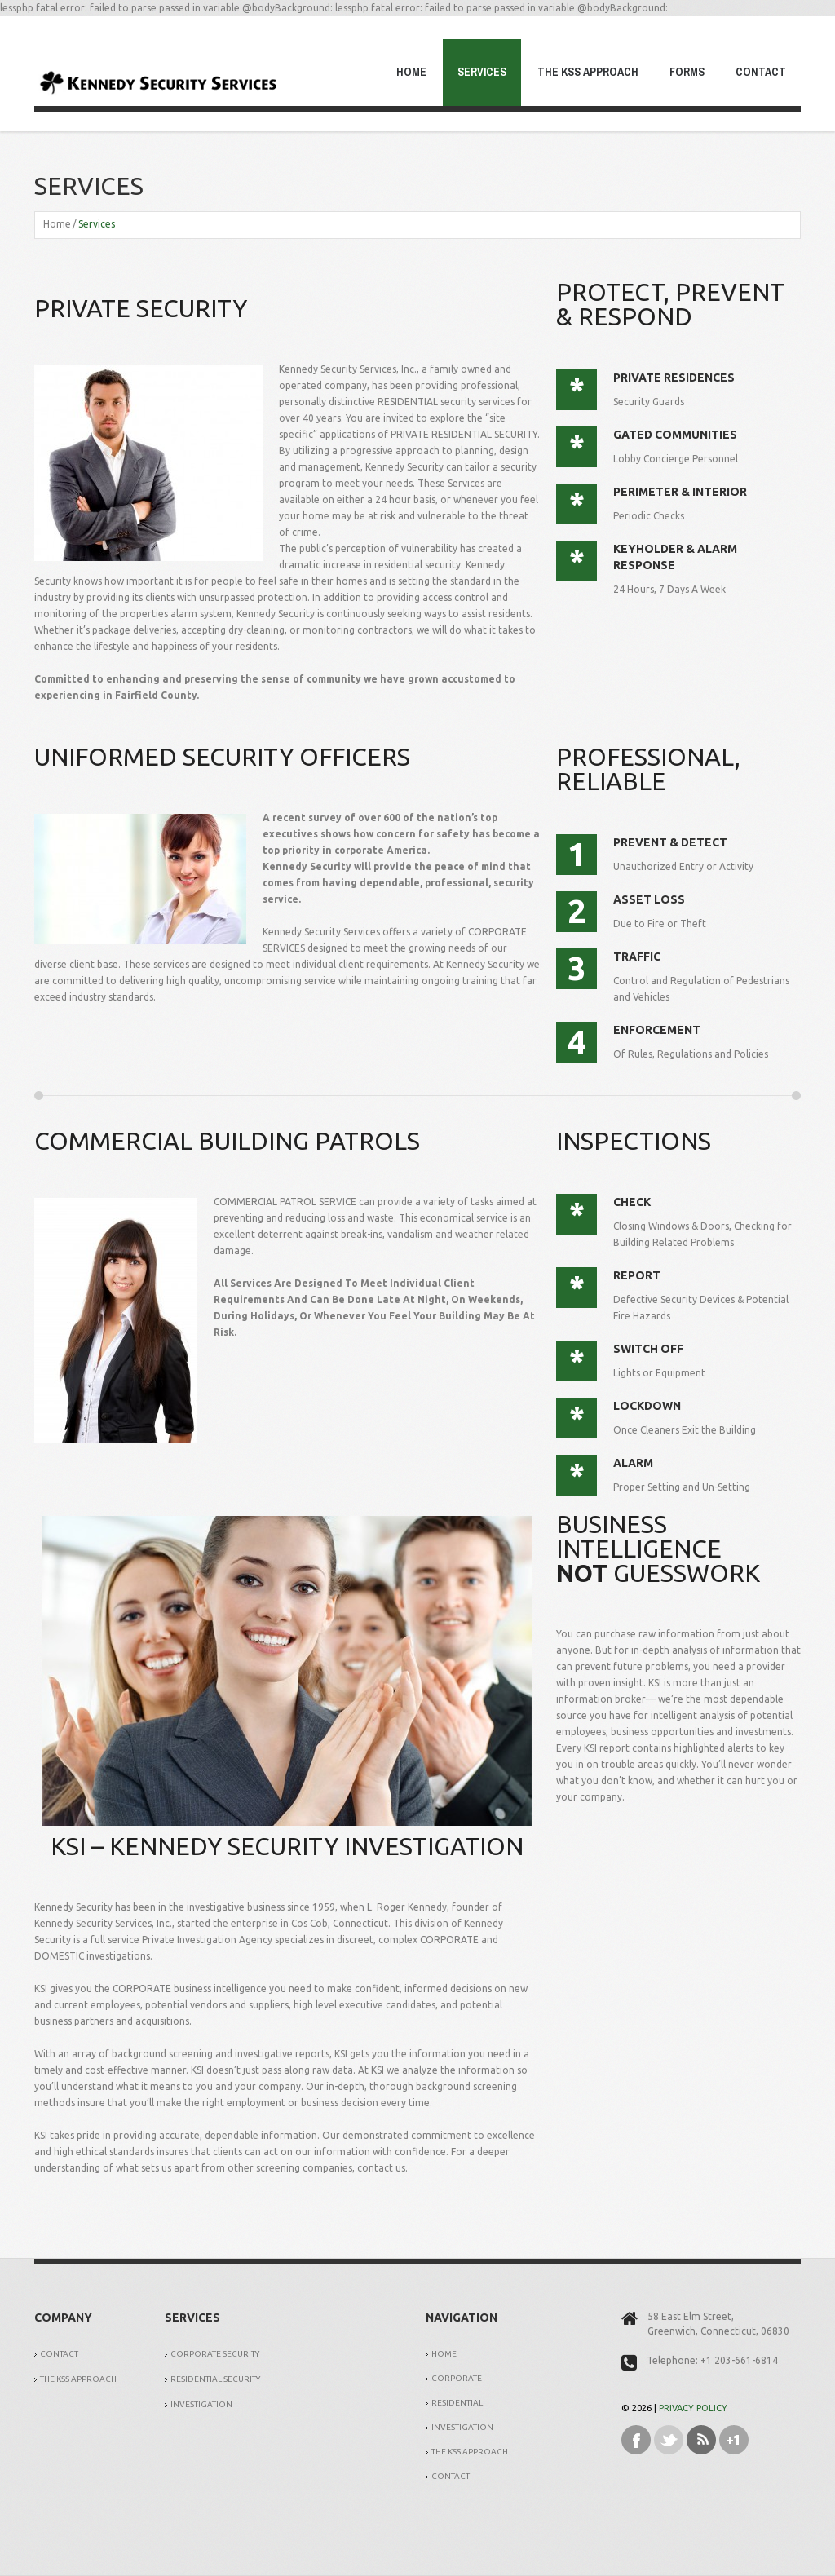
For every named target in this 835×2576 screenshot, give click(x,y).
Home (411, 71)
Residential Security (215, 2379)
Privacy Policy (693, 2408)
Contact (761, 71)
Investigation (201, 2404)
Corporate (456, 2378)
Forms (687, 71)
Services (481, 71)
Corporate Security (214, 2353)
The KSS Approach (587, 71)
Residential (457, 2402)
